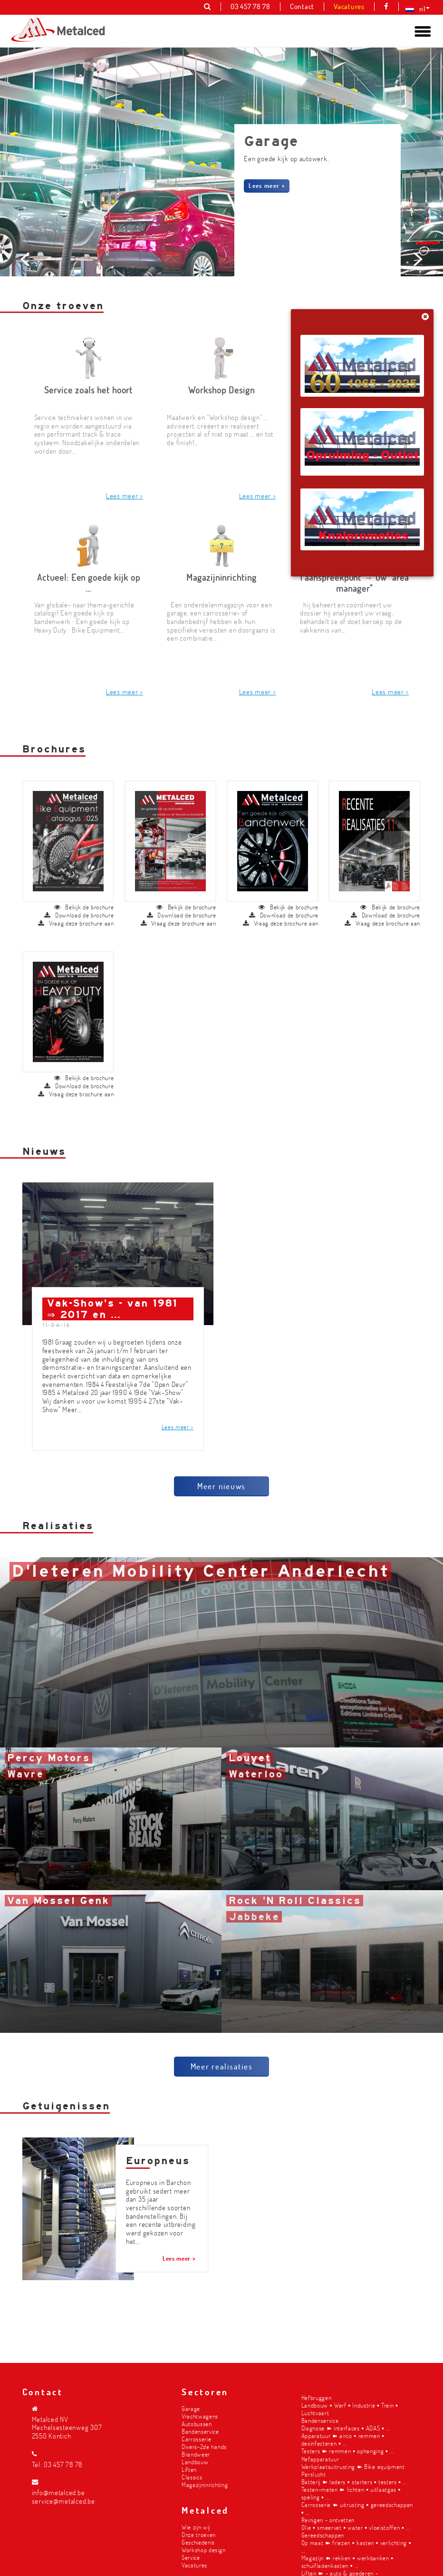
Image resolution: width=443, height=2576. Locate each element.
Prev (26, 325)
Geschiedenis (198, 2542)
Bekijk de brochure (84, 911)
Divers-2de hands (204, 2446)
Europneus (158, 2164)
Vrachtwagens (200, 2416)
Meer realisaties (222, 2070)
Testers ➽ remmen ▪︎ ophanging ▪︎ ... (347, 2451)
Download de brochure (79, 919)
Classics (192, 2477)
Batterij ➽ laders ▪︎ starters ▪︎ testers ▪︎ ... (354, 2482)
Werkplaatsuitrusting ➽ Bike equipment (353, 2466)
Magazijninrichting (205, 2484)
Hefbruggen (316, 2397)
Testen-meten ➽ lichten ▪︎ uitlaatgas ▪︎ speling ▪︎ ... (351, 2493)
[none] (415, 8)
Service (191, 2557)
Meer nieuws (221, 1489)
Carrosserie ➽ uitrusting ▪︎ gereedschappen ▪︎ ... (357, 2508)
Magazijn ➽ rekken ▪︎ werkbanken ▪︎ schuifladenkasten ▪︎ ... (347, 2561)
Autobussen (197, 2424)
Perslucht (313, 2474)
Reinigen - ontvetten (328, 2520)
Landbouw (195, 2462)
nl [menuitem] (422, 8)
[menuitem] (415, 9)
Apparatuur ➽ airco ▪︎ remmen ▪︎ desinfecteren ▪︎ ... (343, 2439)
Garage (191, 2408)
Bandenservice (200, 2431)
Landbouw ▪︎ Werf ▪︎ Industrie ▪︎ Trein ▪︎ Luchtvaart (349, 2409)
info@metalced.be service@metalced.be (63, 2497)
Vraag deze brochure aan (76, 927)
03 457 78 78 (63, 2464)
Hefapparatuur (320, 2459)
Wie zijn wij (196, 2527)
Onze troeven (199, 2534)
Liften (189, 2469)
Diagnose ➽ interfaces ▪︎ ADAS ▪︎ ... (345, 2428)
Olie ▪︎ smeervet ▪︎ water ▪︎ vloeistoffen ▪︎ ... (355, 2527)
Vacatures (194, 2565)
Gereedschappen (322, 2535)
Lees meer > (267, 185)
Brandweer (196, 2454)
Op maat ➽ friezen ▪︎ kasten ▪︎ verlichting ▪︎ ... (356, 2546)
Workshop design (203, 2550)
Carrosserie (196, 2439)
